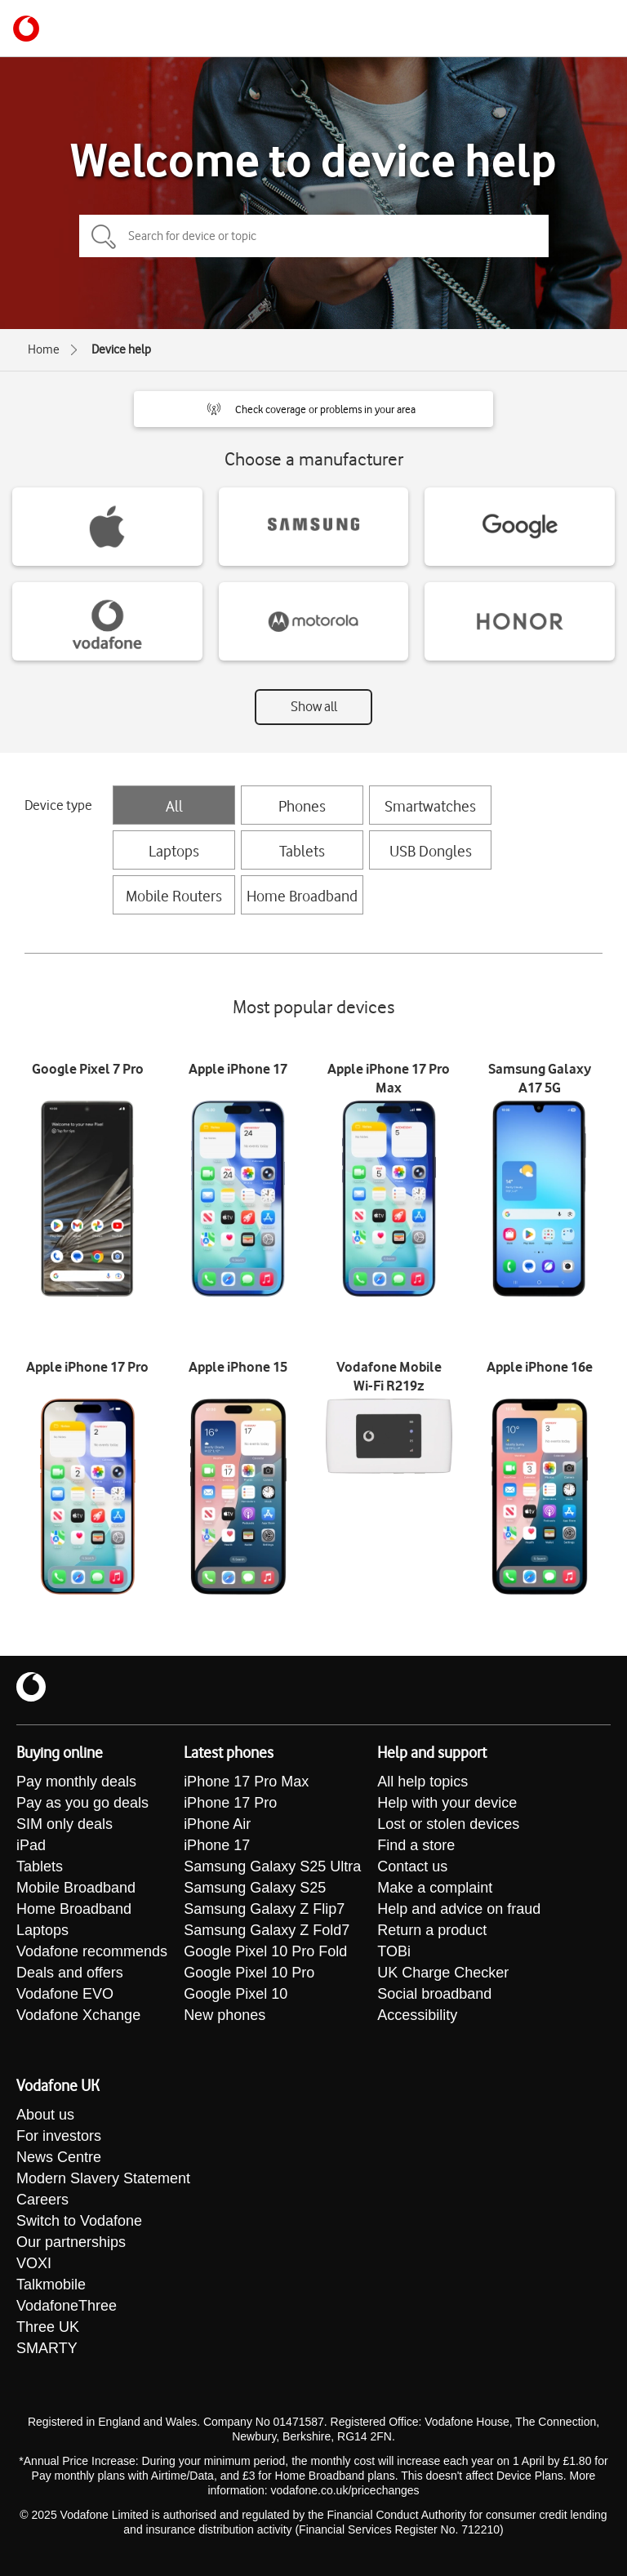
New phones (224, 2015)
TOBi (394, 1951)
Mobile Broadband (76, 1888)
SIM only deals (64, 1824)
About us (45, 2115)
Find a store (416, 1845)
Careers (42, 2199)
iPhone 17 (217, 1845)
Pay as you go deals (82, 1803)
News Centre (58, 2157)
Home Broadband (302, 896)
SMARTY (47, 2348)
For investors (58, 2136)
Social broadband (434, 1994)
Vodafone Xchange (78, 2015)
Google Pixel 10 (235, 1994)
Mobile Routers (174, 896)
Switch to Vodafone (79, 2221)
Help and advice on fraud (458, 1909)
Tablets (302, 851)
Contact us (412, 1866)
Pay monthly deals (76, 1781)
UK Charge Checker (443, 1972)
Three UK (47, 2327)
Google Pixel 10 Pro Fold (265, 1951)
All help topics (422, 1781)
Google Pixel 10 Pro (249, 1972)
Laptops (174, 851)
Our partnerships (71, 2242)
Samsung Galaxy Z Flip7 (264, 1909)
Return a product (432, 1930)
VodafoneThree (66, 2306)
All (174, 806)
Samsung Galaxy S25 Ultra (272, 1866)
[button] (313, 409)
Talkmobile (51, 2284)
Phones (302, 806)
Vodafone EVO (64, 1994)
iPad (31, 1845)
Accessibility (417, 2015)
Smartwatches (430, 806)
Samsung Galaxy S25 (255, 1888)
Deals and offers (69, 1972)
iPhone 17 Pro (230, 1803)
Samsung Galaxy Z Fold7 (266, 1930)
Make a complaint (434, 1888)
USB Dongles (430, 851)
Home (44, 349)
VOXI (33, 2263)
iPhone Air (217, 1824)
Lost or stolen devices (448, 1824)
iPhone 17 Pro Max (246, 1781)
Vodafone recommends (91, 1951)
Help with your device (447, 1803)
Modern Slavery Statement (103, 2178)
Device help (121, 349)
